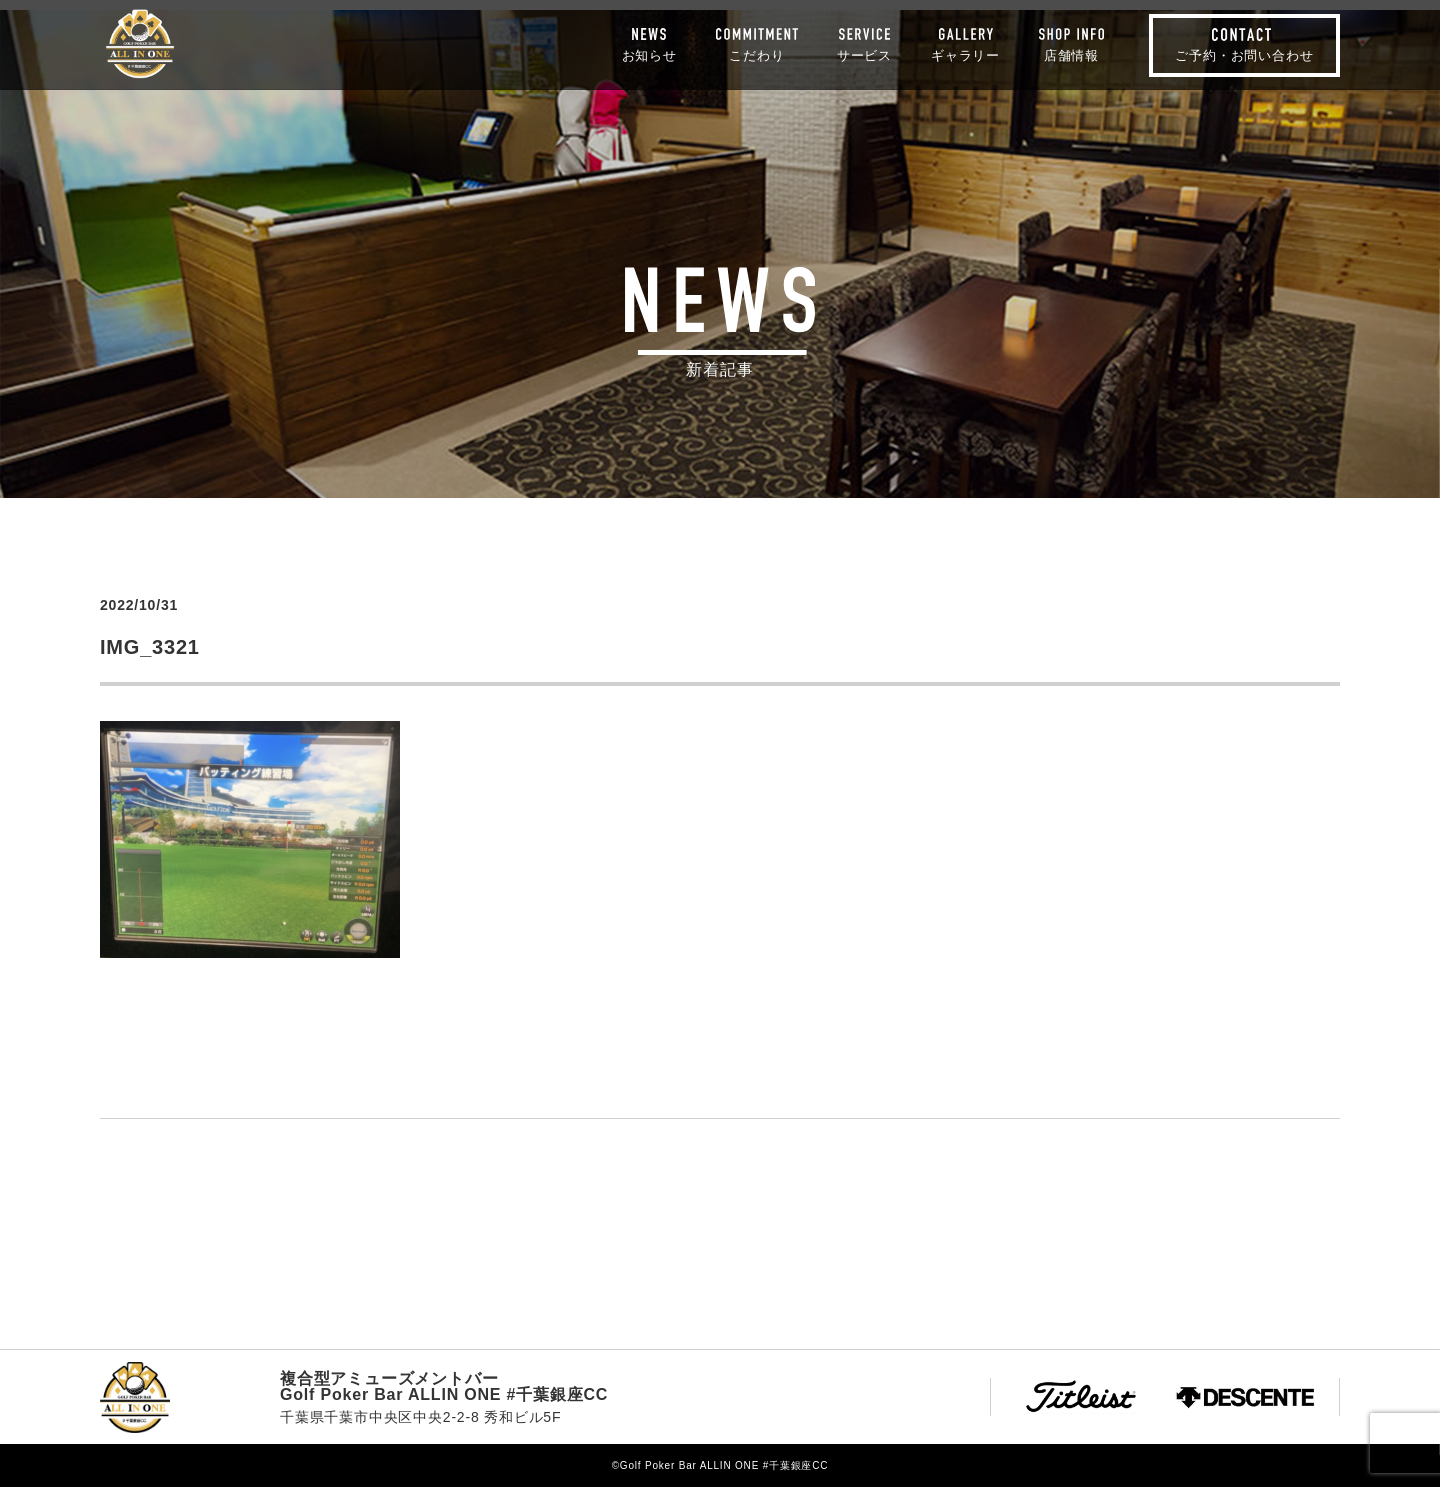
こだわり (756, 55)
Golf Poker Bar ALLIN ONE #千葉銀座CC (140, 44)
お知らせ (649, 55)
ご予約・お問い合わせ (1244, 55)
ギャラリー (965, 55)
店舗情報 (1071, 55)
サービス (864, 55)
